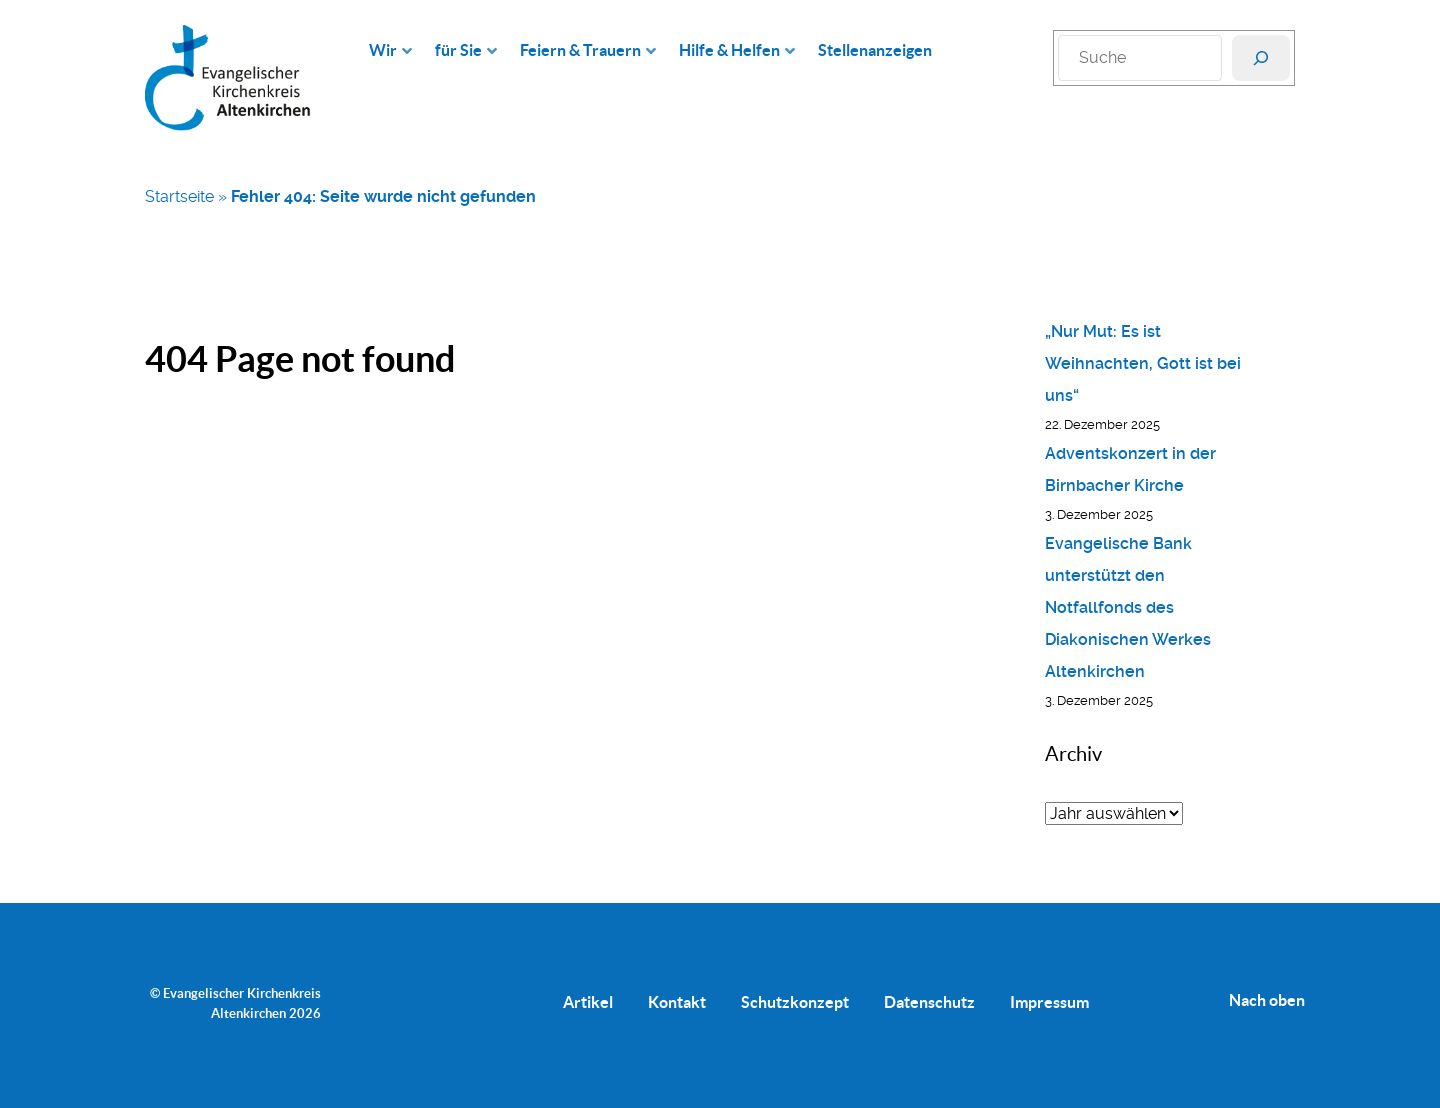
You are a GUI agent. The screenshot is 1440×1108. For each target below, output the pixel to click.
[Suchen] (1261, 58)
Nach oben (1267, 1000)
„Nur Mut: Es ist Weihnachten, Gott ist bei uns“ (1143, 363)
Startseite (179, 196)
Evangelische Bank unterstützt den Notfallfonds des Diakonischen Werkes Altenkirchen (1128, 607)
